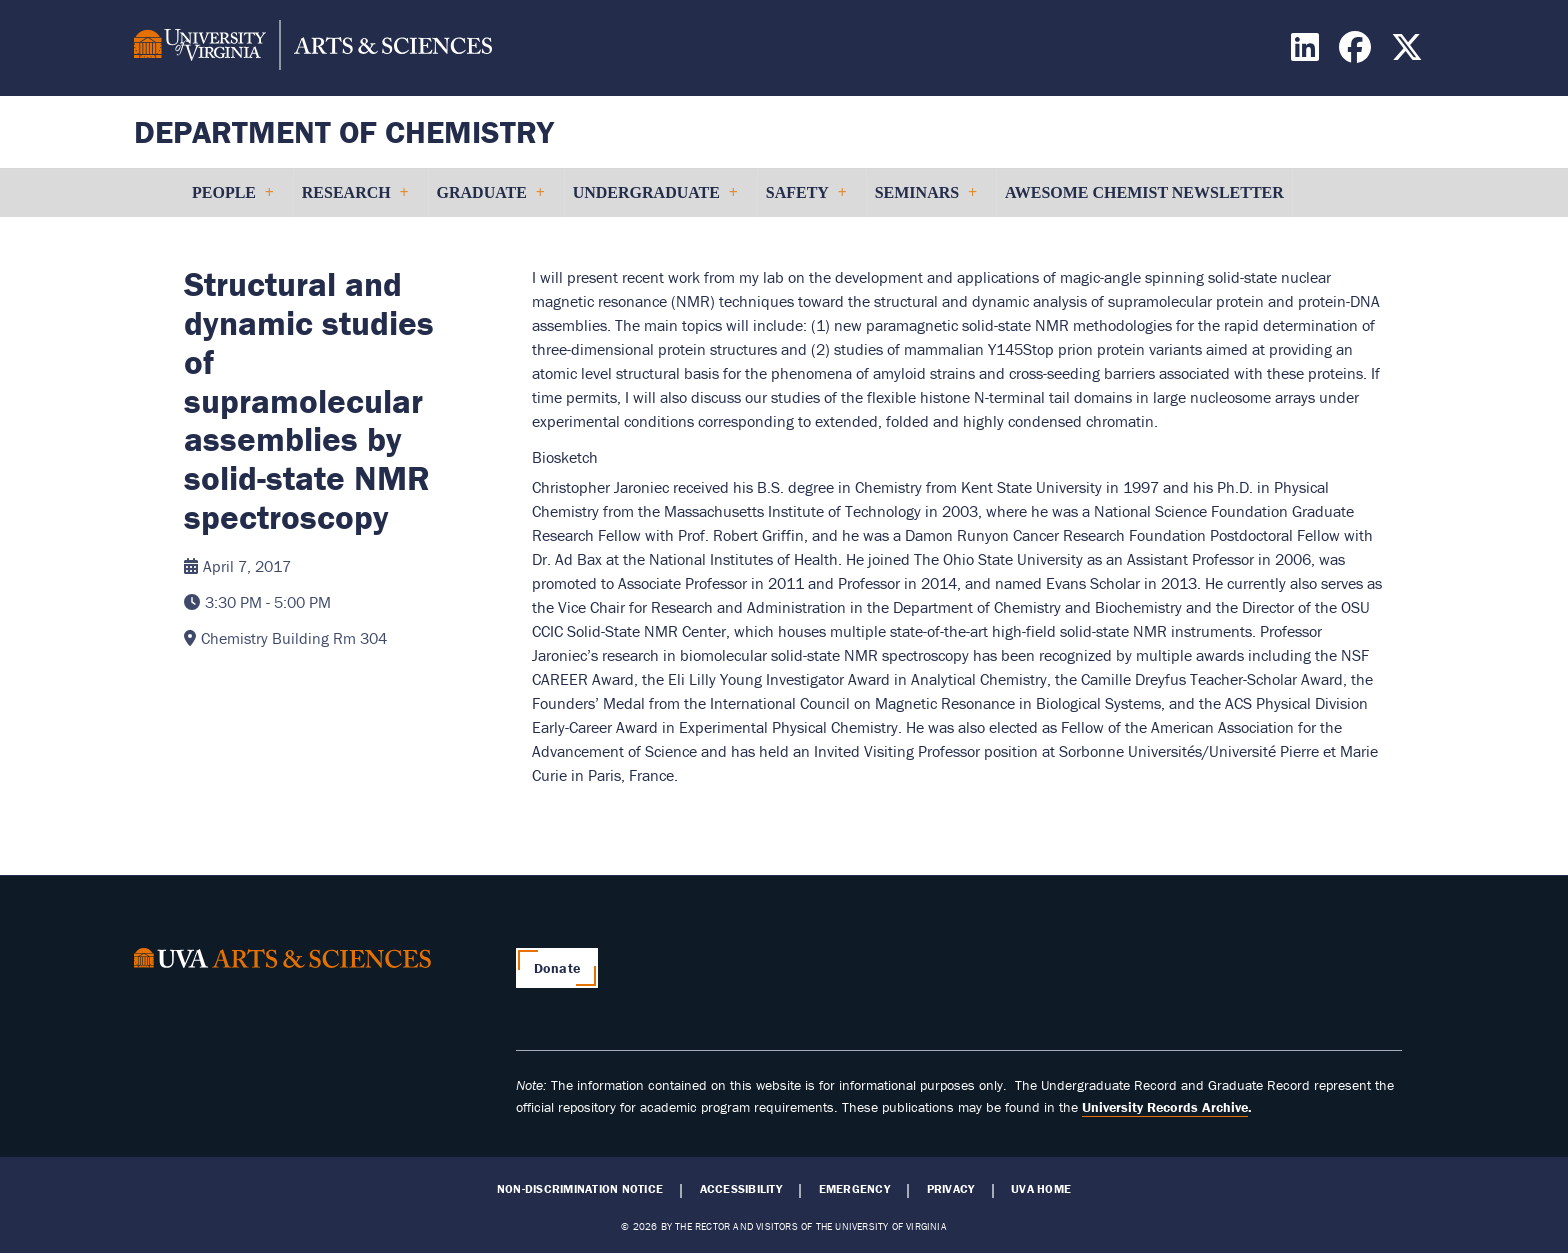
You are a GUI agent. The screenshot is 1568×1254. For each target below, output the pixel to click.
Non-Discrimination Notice (580, 1189)
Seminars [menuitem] (925, 200)
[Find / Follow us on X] (1409, 53)
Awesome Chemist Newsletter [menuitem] (1144, 192)
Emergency (854, 1189)
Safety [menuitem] (806, 200)
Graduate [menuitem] (490, 200)
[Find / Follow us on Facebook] (1357, 53)
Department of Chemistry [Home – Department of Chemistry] (344, 131)
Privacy (951, 1189)
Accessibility (741, 1189)
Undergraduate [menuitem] (655, 200)
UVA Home (1041, 1189)
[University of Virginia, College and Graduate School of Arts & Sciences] (313, 48)
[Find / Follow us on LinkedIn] (1307, 53)
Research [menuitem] (355, 200)
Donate (557, 968)
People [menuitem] (232, 200)
